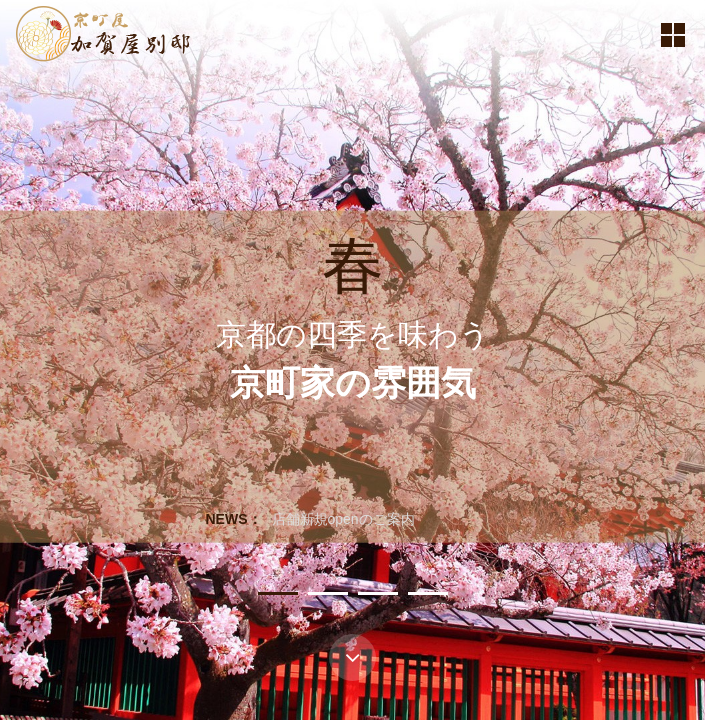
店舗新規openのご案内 (343, 519)
